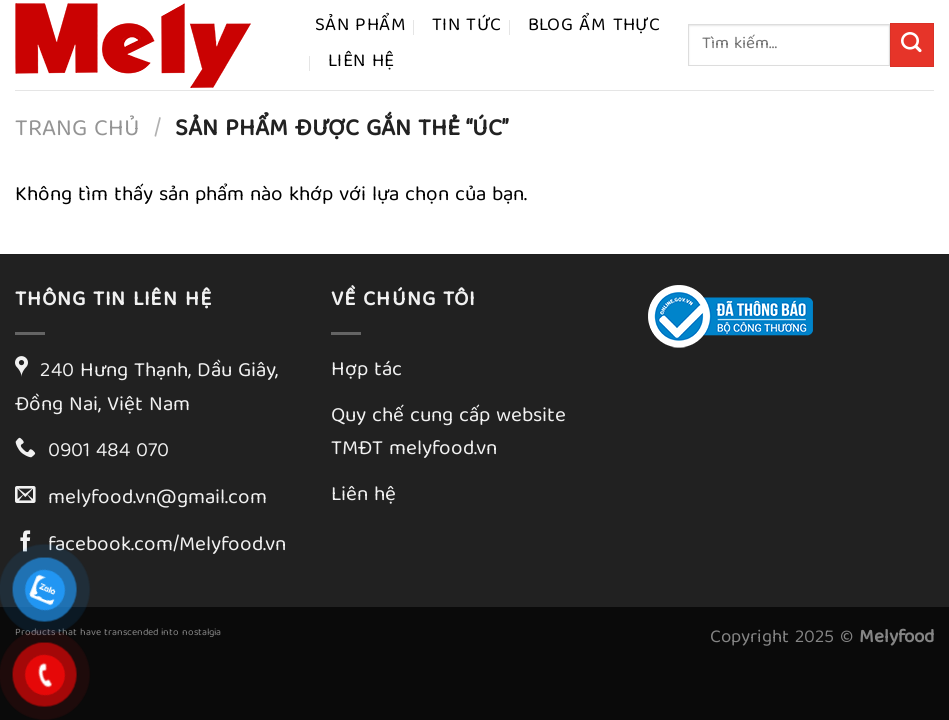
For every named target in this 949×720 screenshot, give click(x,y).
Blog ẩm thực (594, 26)
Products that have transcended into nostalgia (118, 633)
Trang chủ (77, 130)
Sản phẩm (360, 26)
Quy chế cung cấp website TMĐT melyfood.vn (448, 433)
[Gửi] (912, 44)
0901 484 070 (108, 452)
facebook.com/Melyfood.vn (167, 546)
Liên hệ (361, 62)
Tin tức (467, 26)
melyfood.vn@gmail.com (157, 499)
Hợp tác (366, 371)
